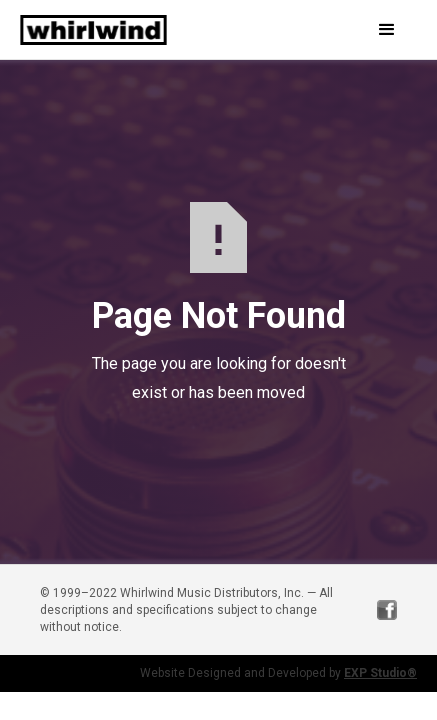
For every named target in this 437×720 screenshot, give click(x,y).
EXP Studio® (380, 673)
